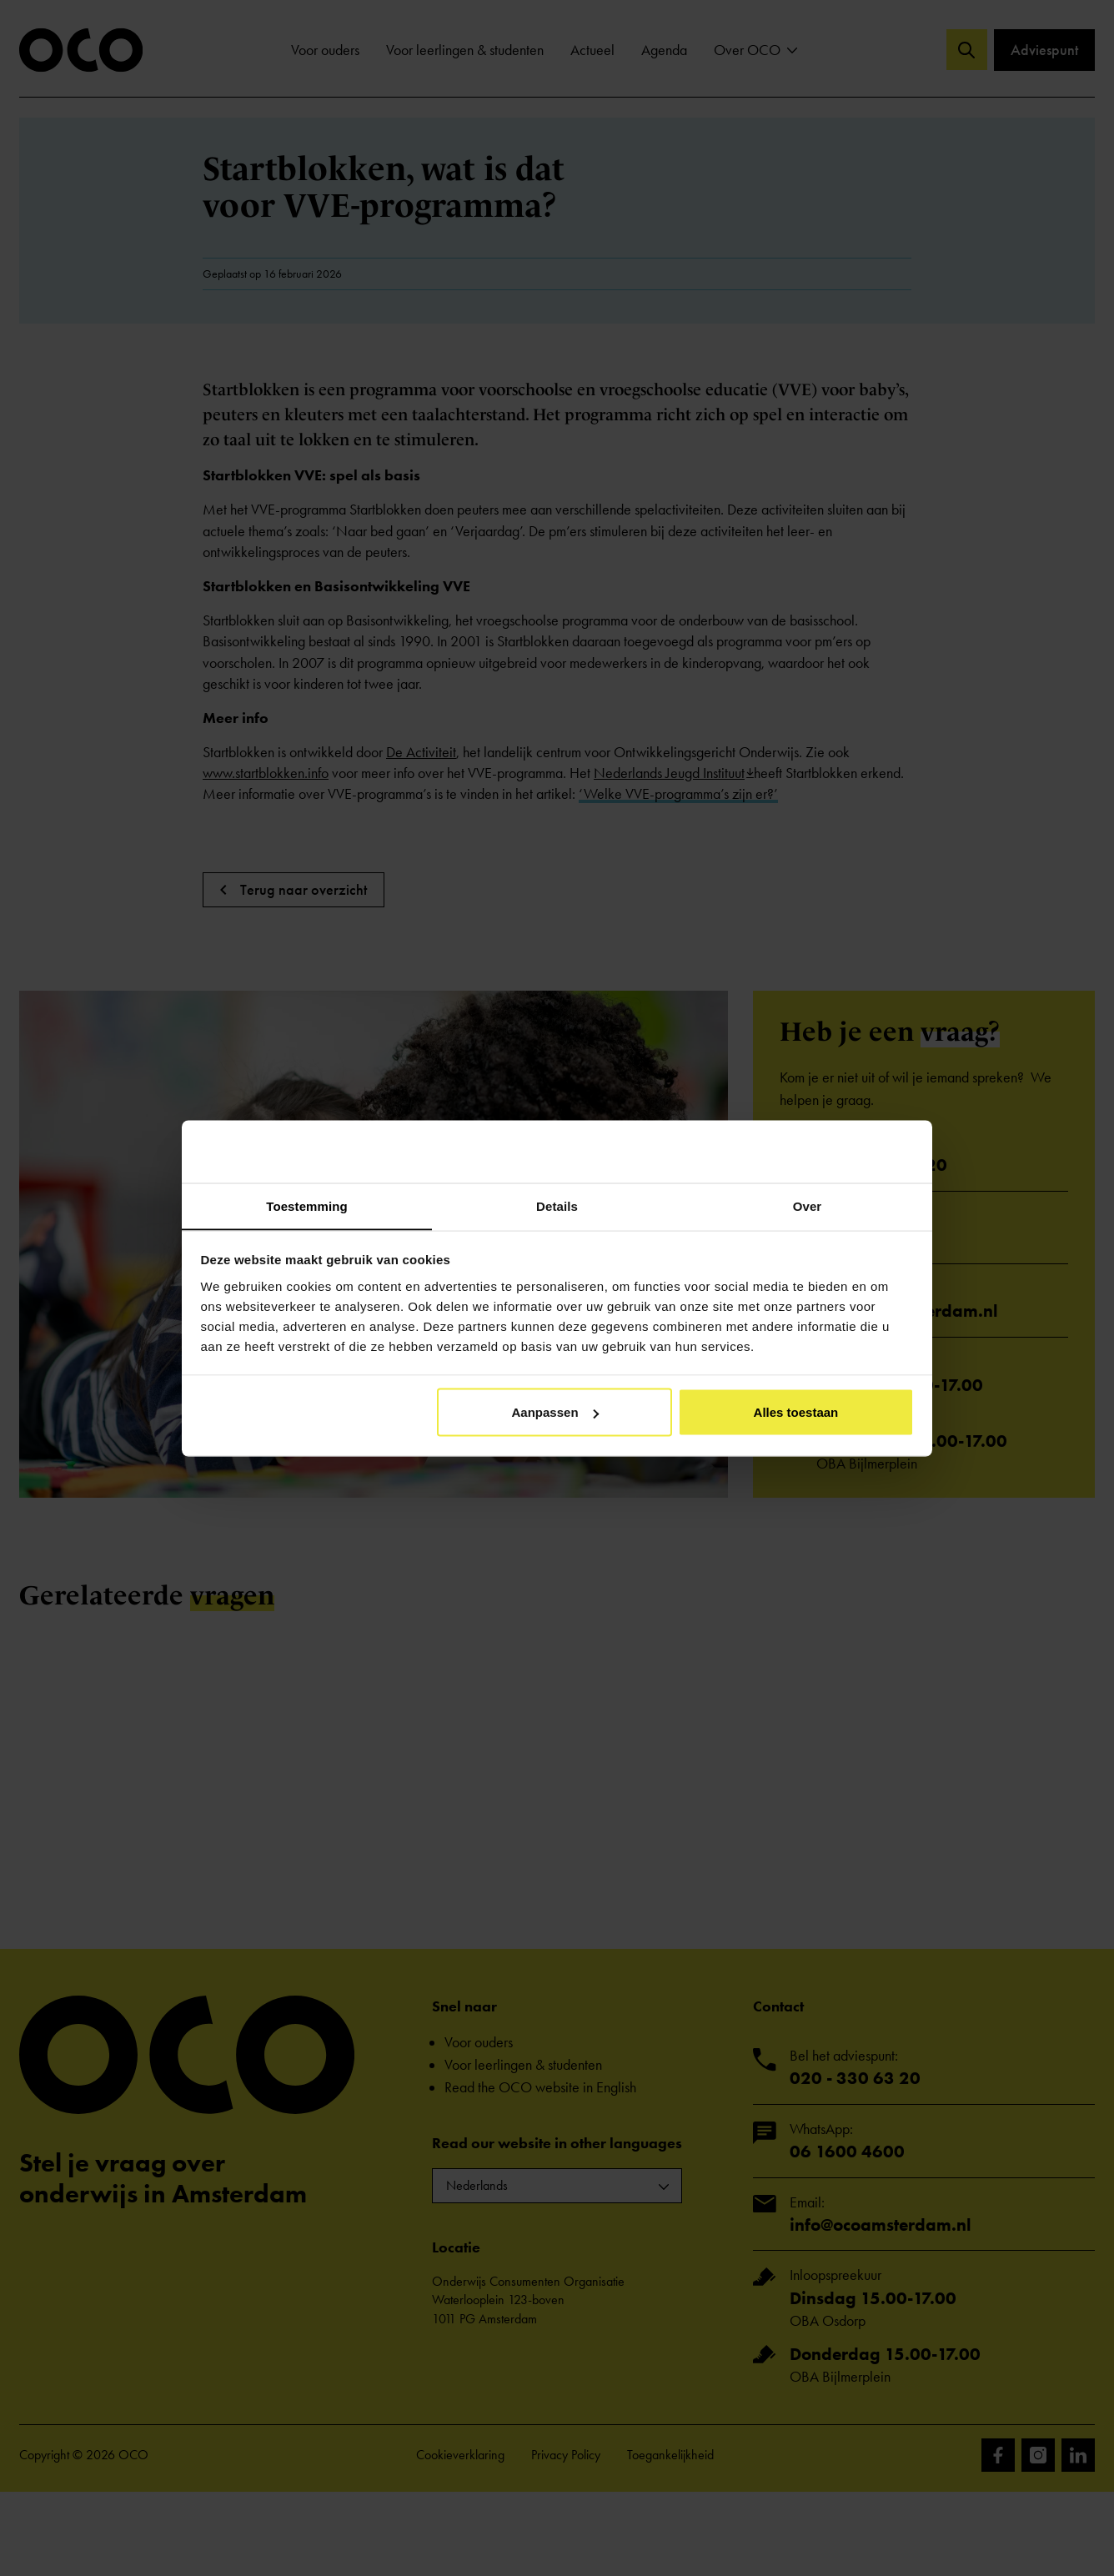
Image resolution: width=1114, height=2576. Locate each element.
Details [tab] (557, 1205)
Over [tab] (807, 1205)
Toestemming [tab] (307, 1205)
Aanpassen (555, 1412)
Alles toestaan (796, 1412)
